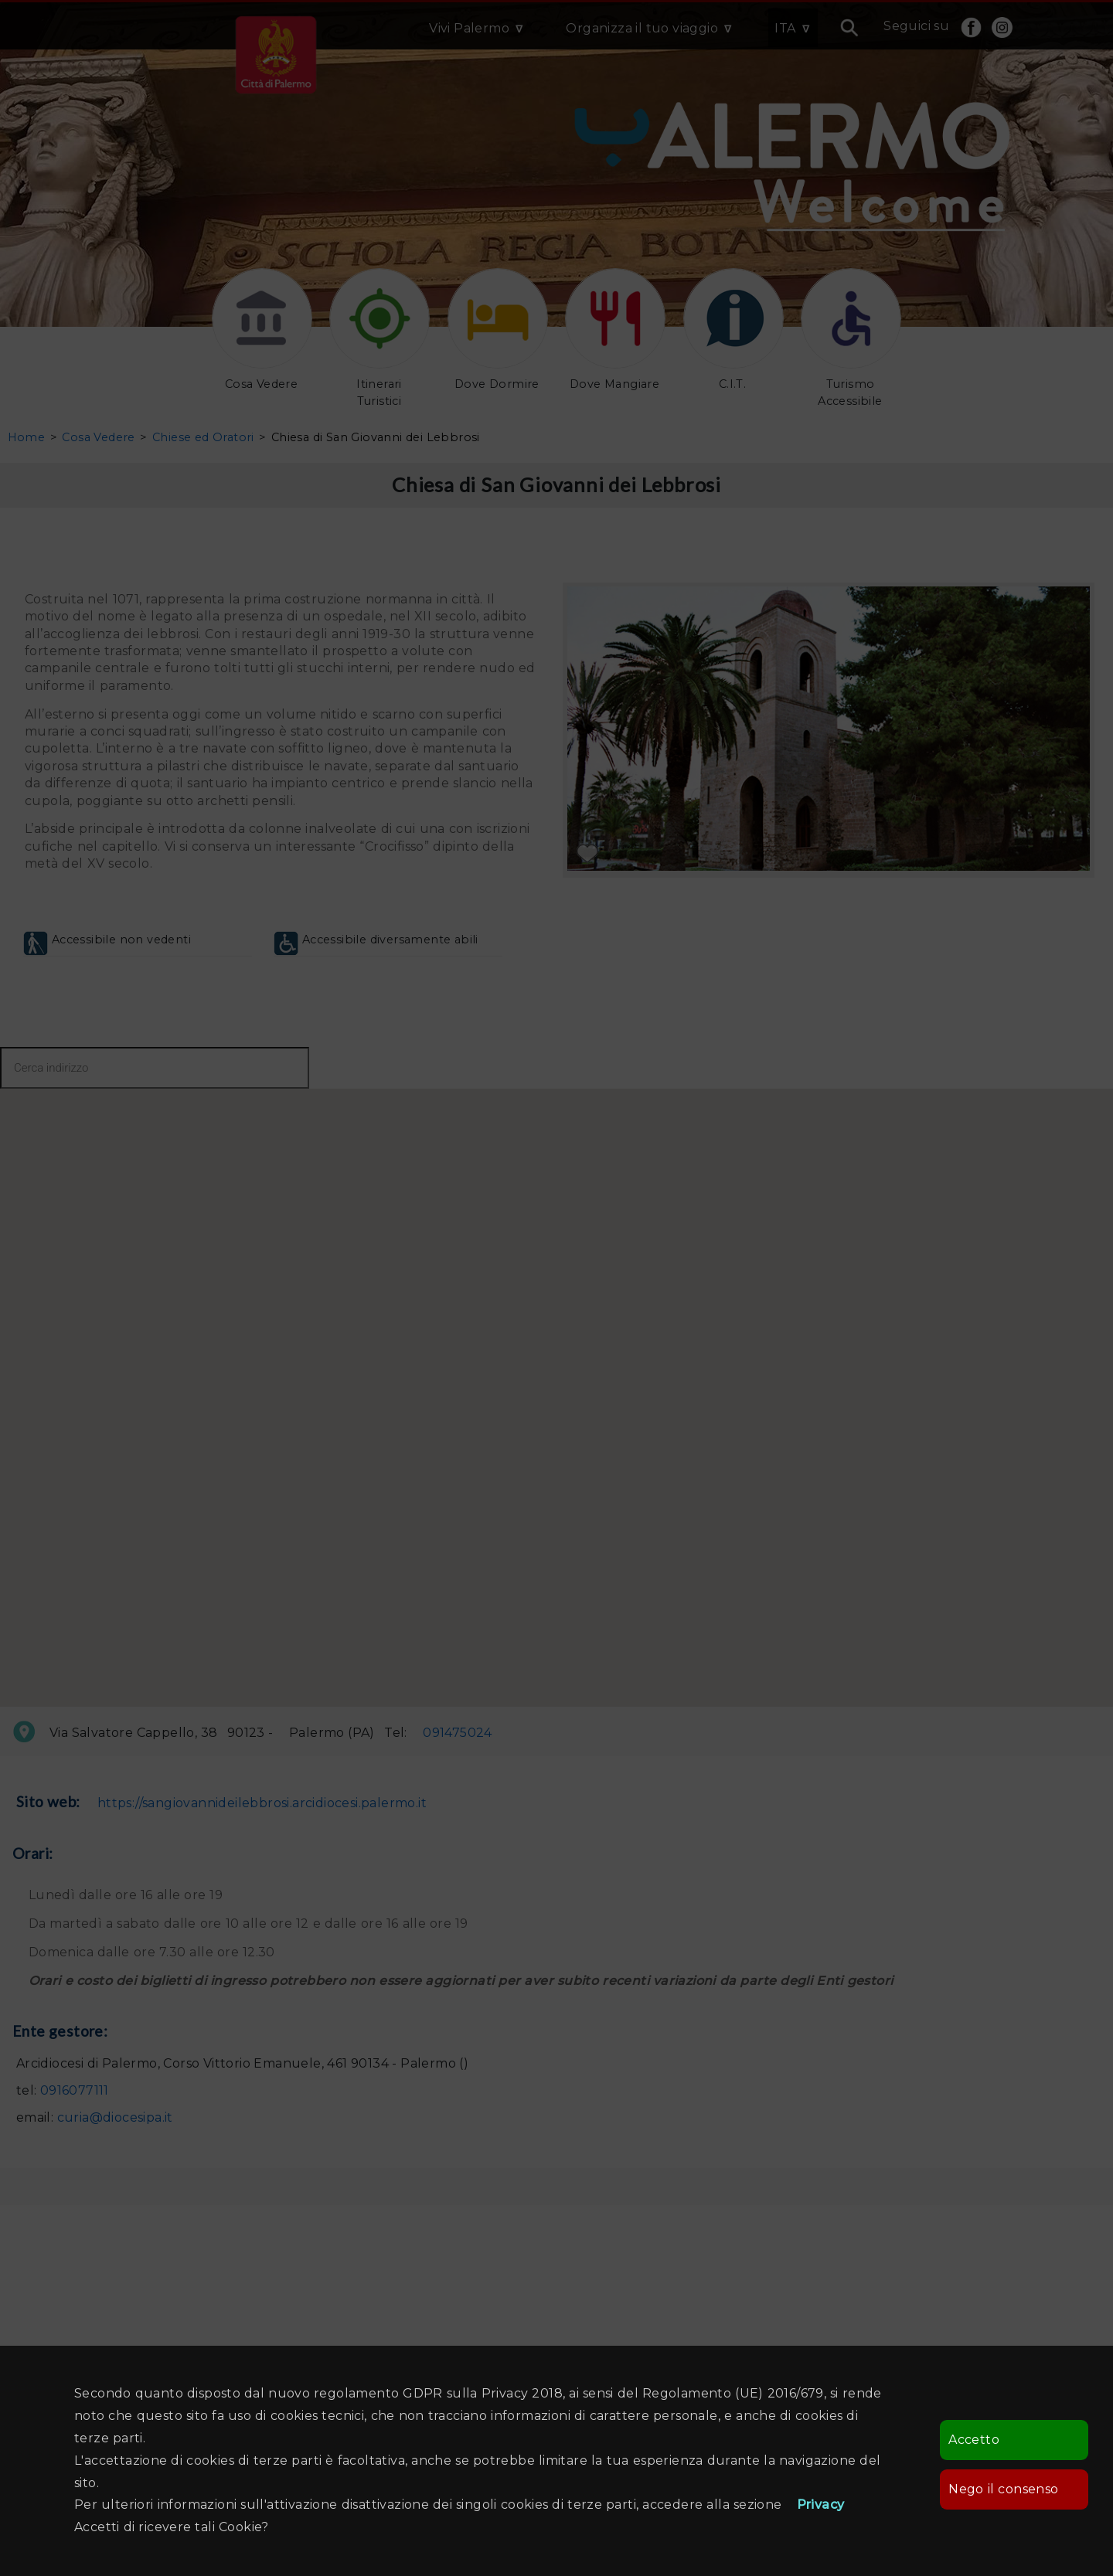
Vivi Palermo (469, 28)
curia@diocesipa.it (115, 2117)
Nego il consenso (1003, 2489)
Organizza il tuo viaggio (642, 28)
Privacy (821, 2504)
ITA (784, 28)
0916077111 (74, 2090)
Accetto (973, 2439)
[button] (708, 1560)
